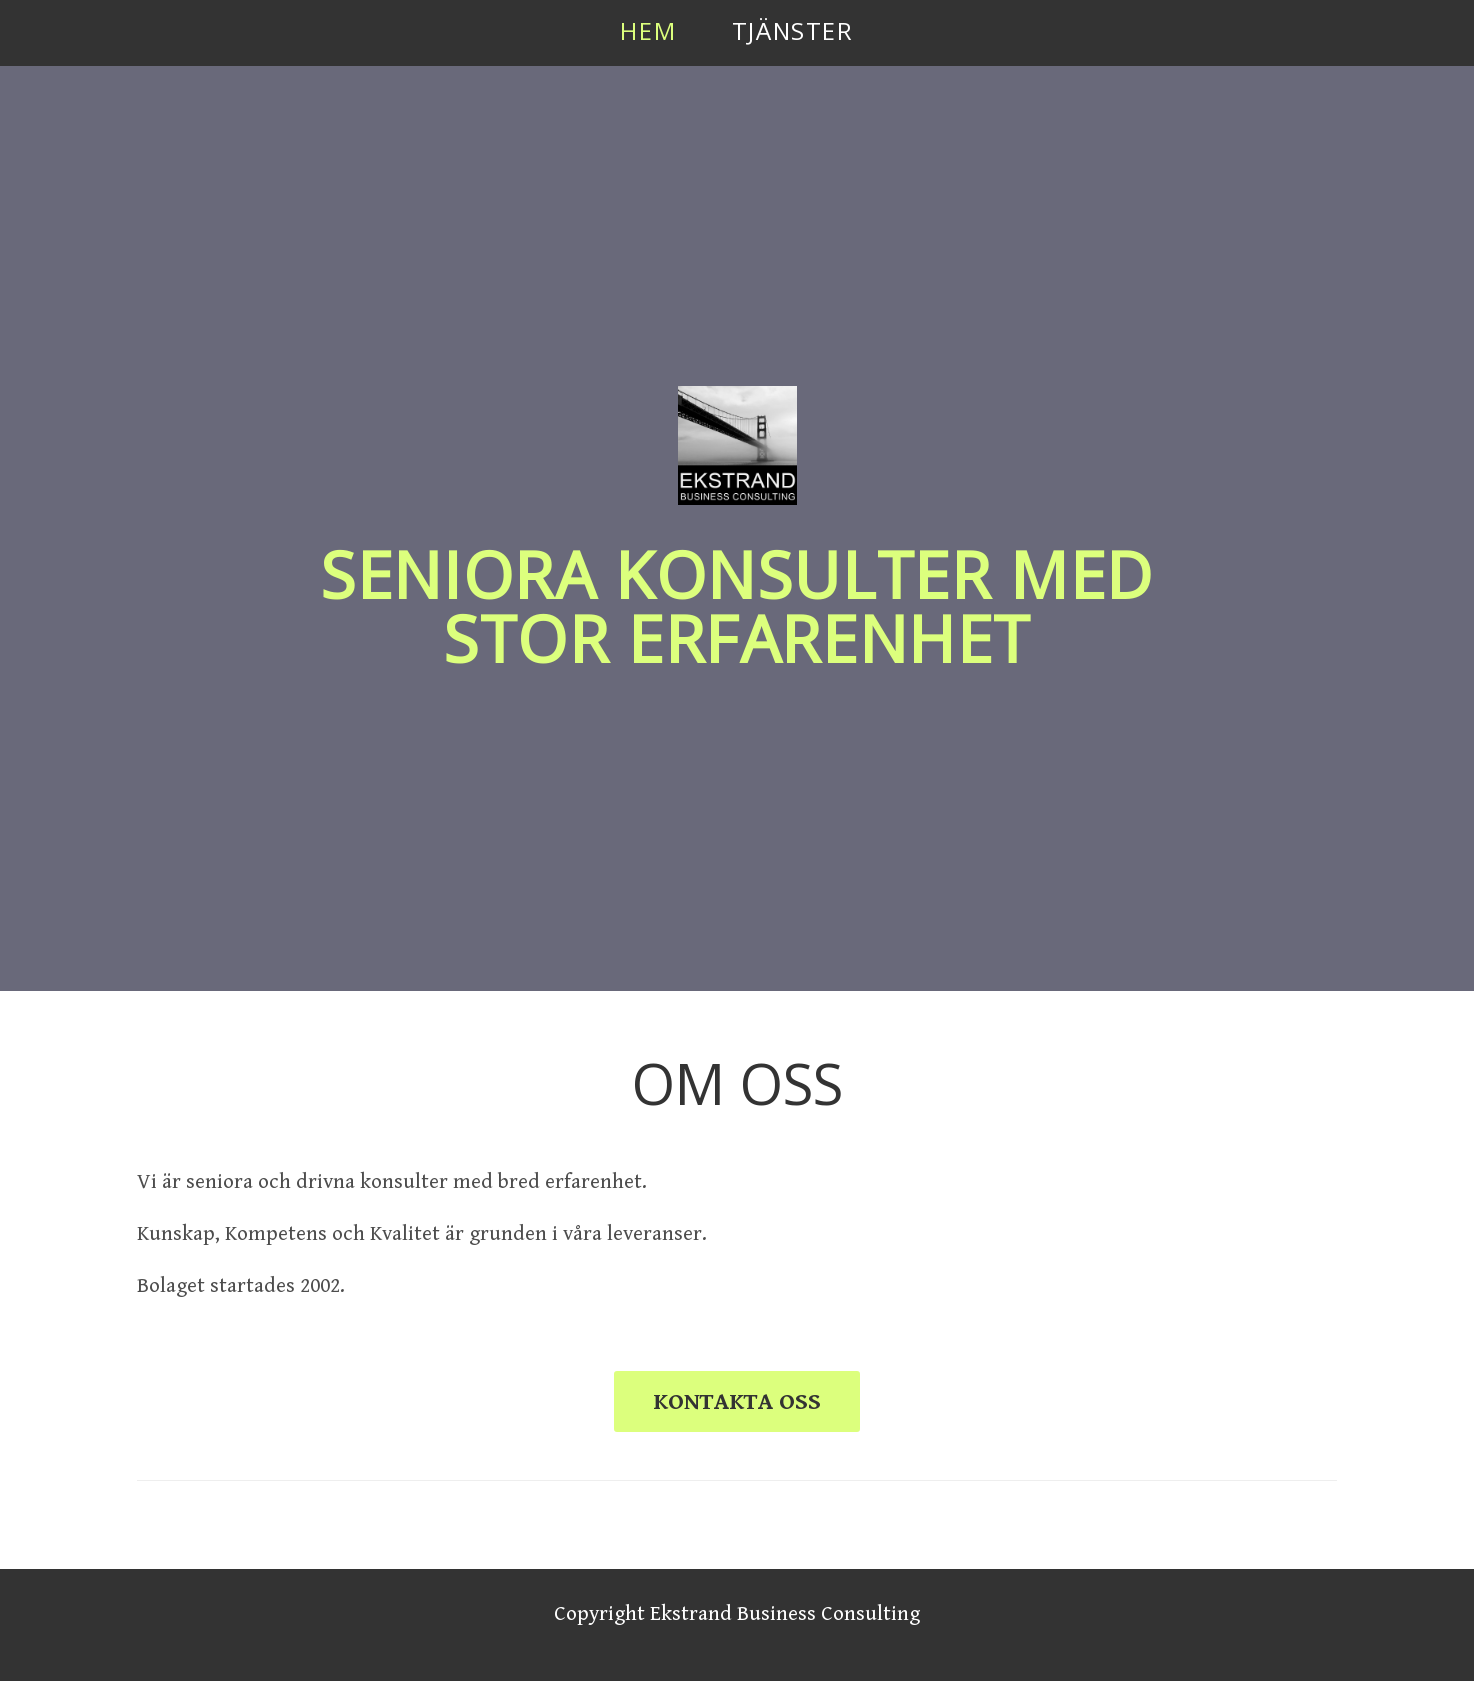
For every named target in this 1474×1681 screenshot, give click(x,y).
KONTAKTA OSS (737, 1402)
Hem (648, 30)
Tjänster (793, 30)
